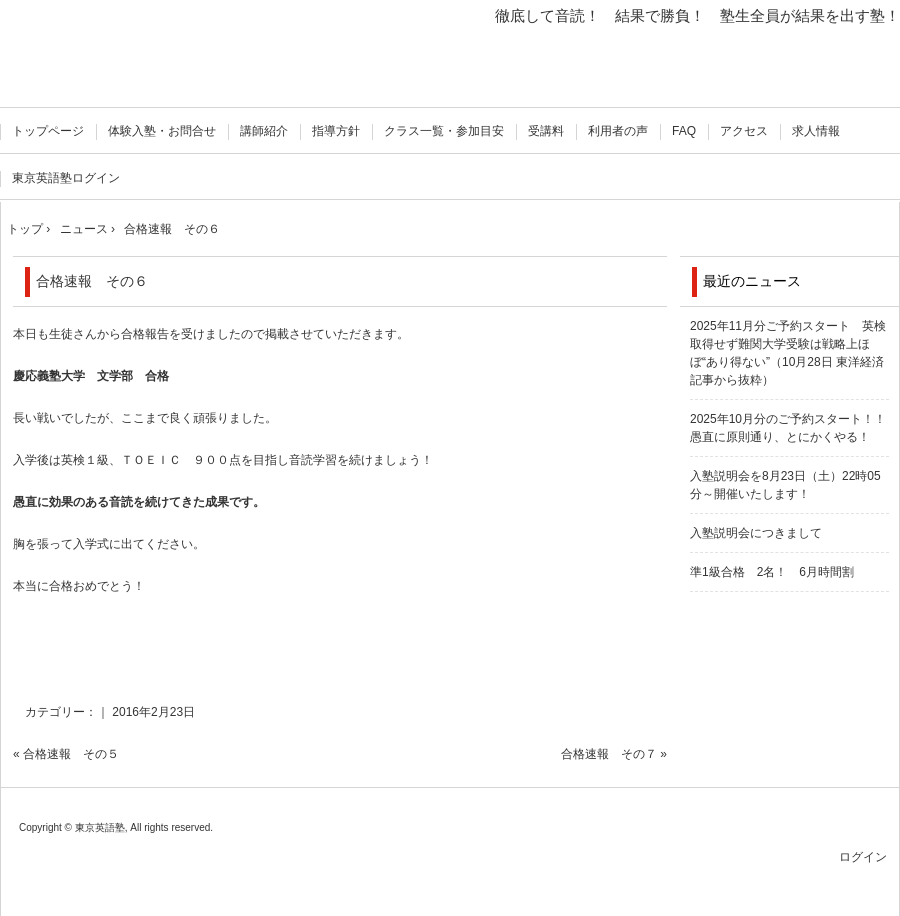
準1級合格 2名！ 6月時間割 (772, 572)
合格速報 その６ (92, 281)
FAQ (684, 131)
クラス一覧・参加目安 (444, 131)
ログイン (863, 857)
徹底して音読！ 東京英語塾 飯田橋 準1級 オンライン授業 (102, 57)
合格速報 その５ (71, 754)
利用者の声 (618, 131)
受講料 (546, 131)
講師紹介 (264, 131)
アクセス (744, 131)
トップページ (48, 131)
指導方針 (336, 131)
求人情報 (816, 131)
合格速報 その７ (609, 754)
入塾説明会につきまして (756, 533)
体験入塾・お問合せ (162, 131)
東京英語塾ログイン (66, 178)
